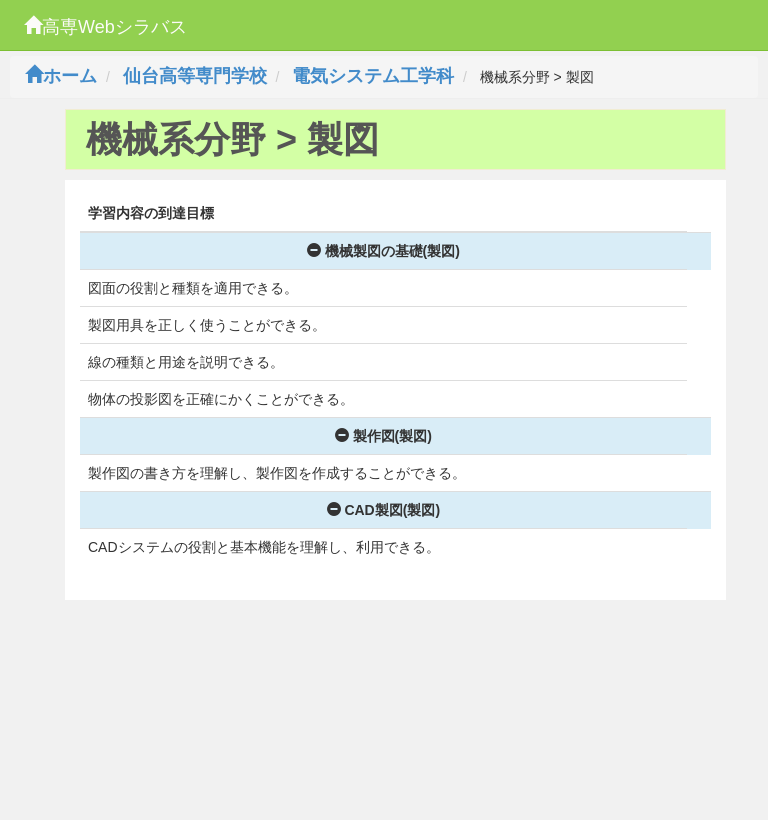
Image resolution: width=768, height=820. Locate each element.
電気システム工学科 (373, 76)
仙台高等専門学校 (195, 76)
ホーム (61, 76)
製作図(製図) (383, 436)
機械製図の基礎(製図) (383, 251)
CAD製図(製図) (384, 510)
